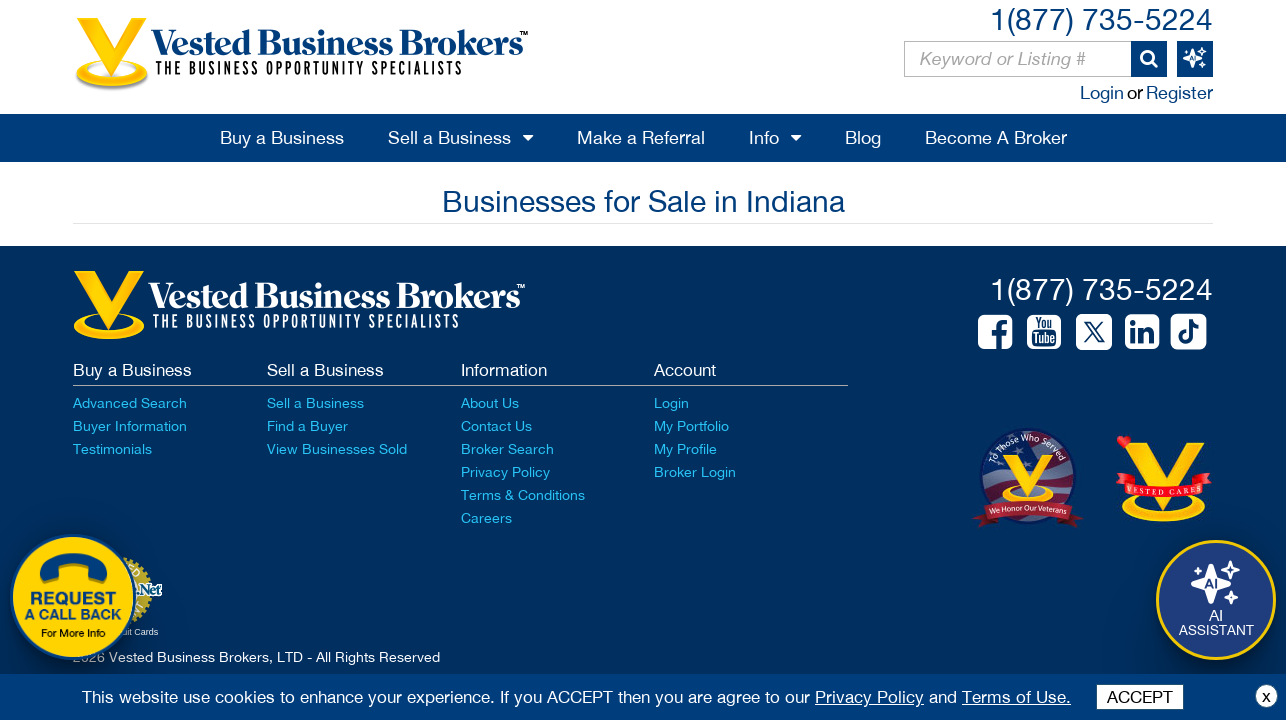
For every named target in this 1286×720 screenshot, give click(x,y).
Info (764, 137)
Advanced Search (130, 403)
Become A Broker (996, 137)
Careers (486, 518)
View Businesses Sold (337, 449)
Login (1102, 92)
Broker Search (507, 449)
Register (1179, 92)
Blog (863, 137)
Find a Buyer (307, 426)
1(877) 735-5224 (1101, 18)
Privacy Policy (505, 472)
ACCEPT (1140, 697)
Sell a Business (449, 137)
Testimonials (112, 449)
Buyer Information (130, 426)
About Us (490, 403)
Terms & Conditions (523, 495)
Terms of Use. (1016, 697)
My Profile (685, 449)
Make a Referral (641, 137)
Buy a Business (282, 137)
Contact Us (496, 426)
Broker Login (695, 472)
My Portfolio (691, 426)
